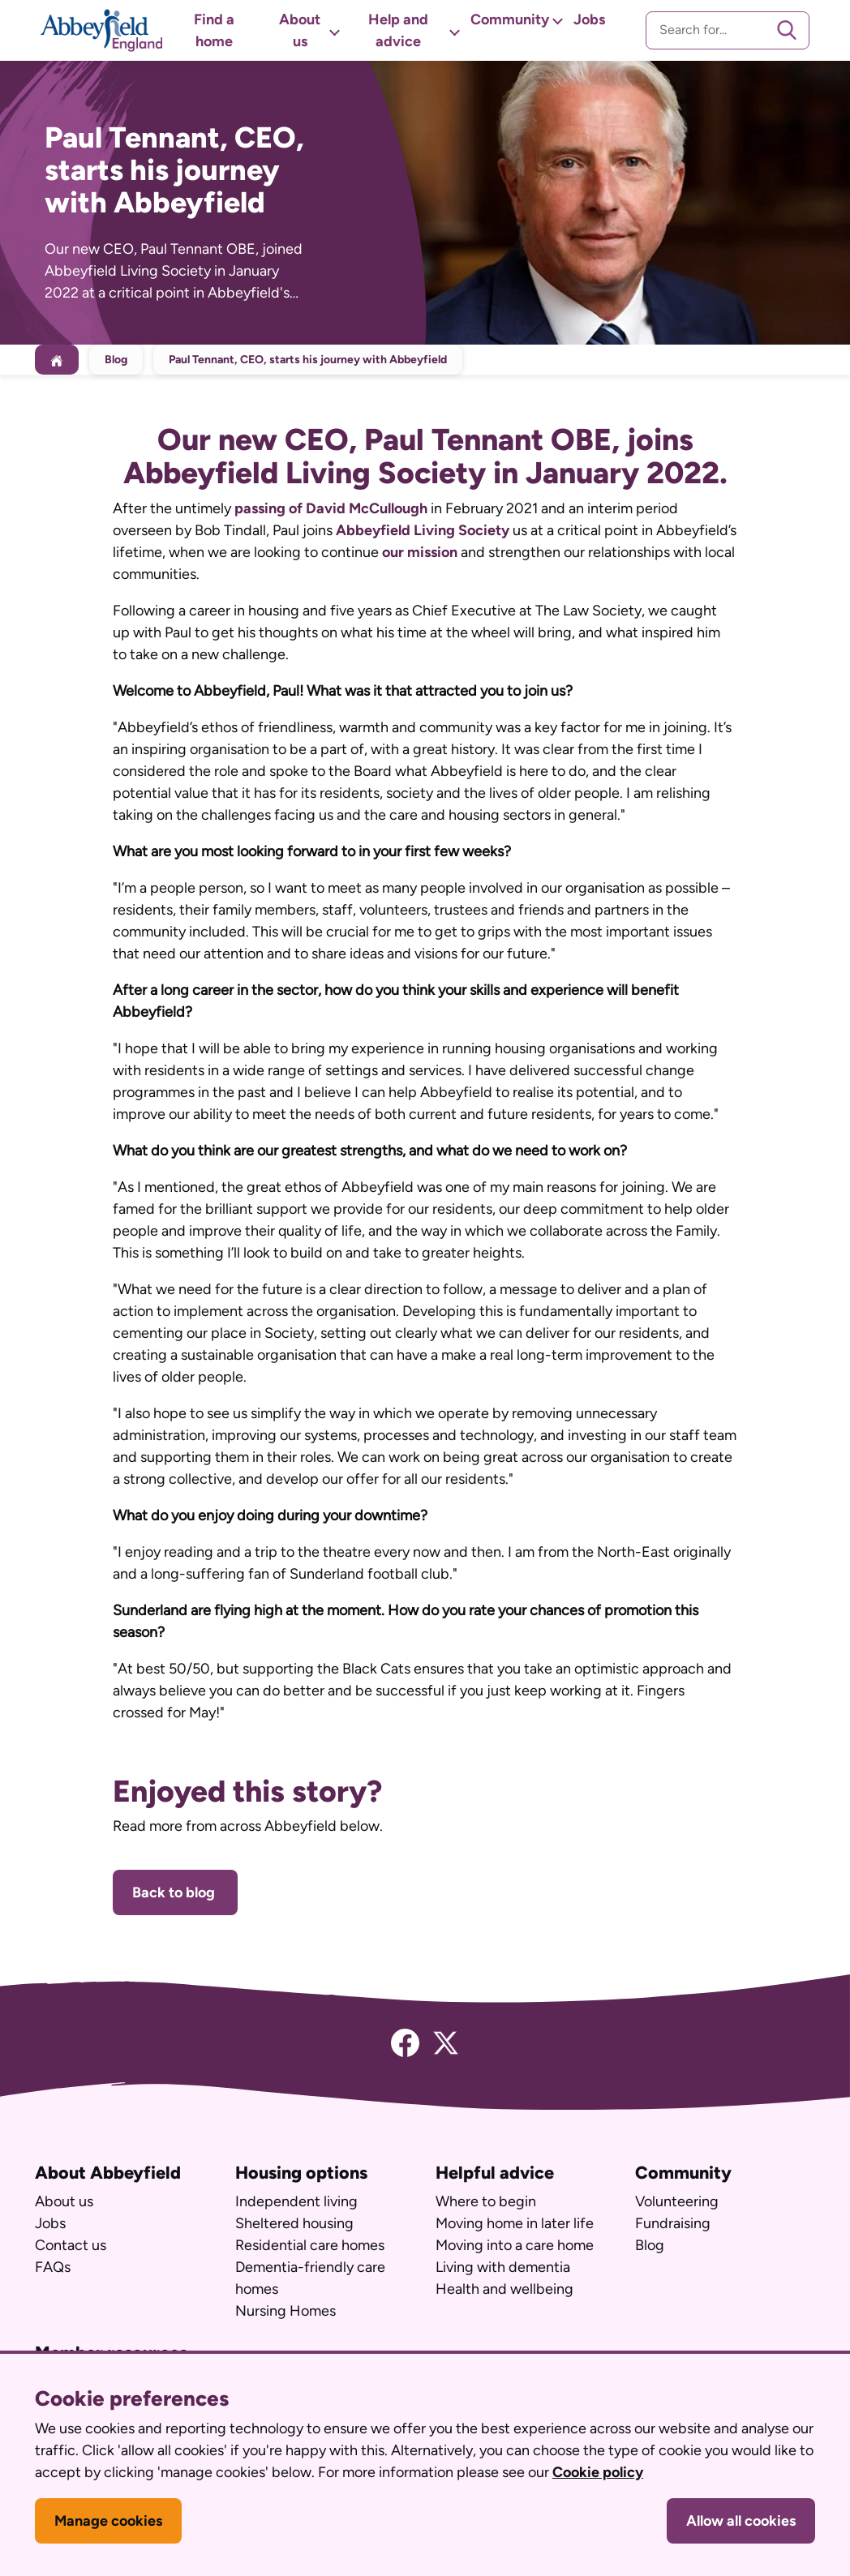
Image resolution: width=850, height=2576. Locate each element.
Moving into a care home (515, 2245)
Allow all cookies (741, 2521)
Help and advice (398, 30)
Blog (116, 359)
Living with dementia (503, 2267)
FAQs (53, 2267)
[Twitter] (445, 2042)
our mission (419, 552)
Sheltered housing (294, 2223)
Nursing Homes (285, 2311)
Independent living (296, 2201)
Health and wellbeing (504, 2289)
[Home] (57, 360)
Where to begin (486, 2201)
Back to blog (175, 1892)
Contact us (70, 2245)
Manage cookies (108, 2521)
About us (299, 30)
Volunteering (677, 2201)
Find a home (214, 30)
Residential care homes (309, 2245)
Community (509, 19)
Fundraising (672, 2223)
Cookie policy (597, 2472)
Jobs (589, 19)
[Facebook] (405, 2042)
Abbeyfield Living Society (422, 530)
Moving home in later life (515, 2223)
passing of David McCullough (330, 508)
